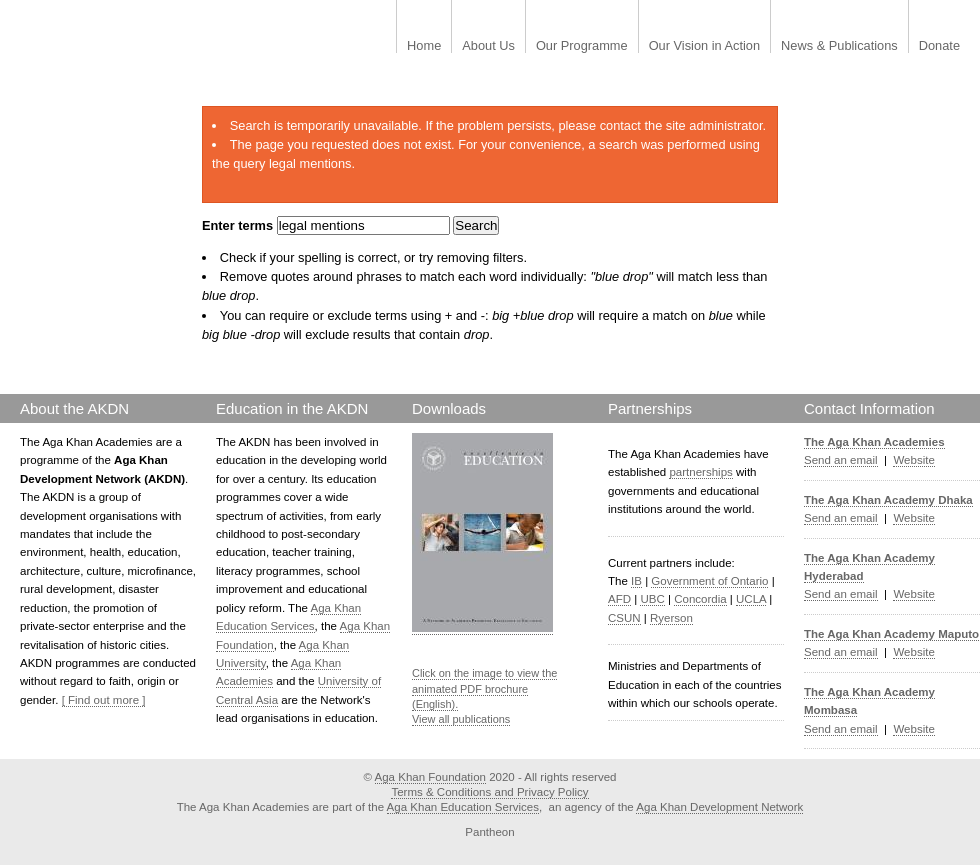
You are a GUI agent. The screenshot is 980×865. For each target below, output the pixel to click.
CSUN (624, 618)
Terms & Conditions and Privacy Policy (489, 792)
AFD (619, 599)
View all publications (461, 719)
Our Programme (582, 46)
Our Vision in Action (704, 46)
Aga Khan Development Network (719, 807)
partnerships (700, 472)
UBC (652, 599)
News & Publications (839, 46)
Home (424, 46)
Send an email (841, 460)
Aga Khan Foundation (430, 777)
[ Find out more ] (104, 700)
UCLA (751, 599)
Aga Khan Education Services (463, 807)
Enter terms (239, 225)
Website (913, 460)
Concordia (700, 599)
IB (636, 581)
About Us (488, 46)
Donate (939, 46)
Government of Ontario (709, 581)
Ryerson (671, 618)
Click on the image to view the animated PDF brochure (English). (484, 688)
